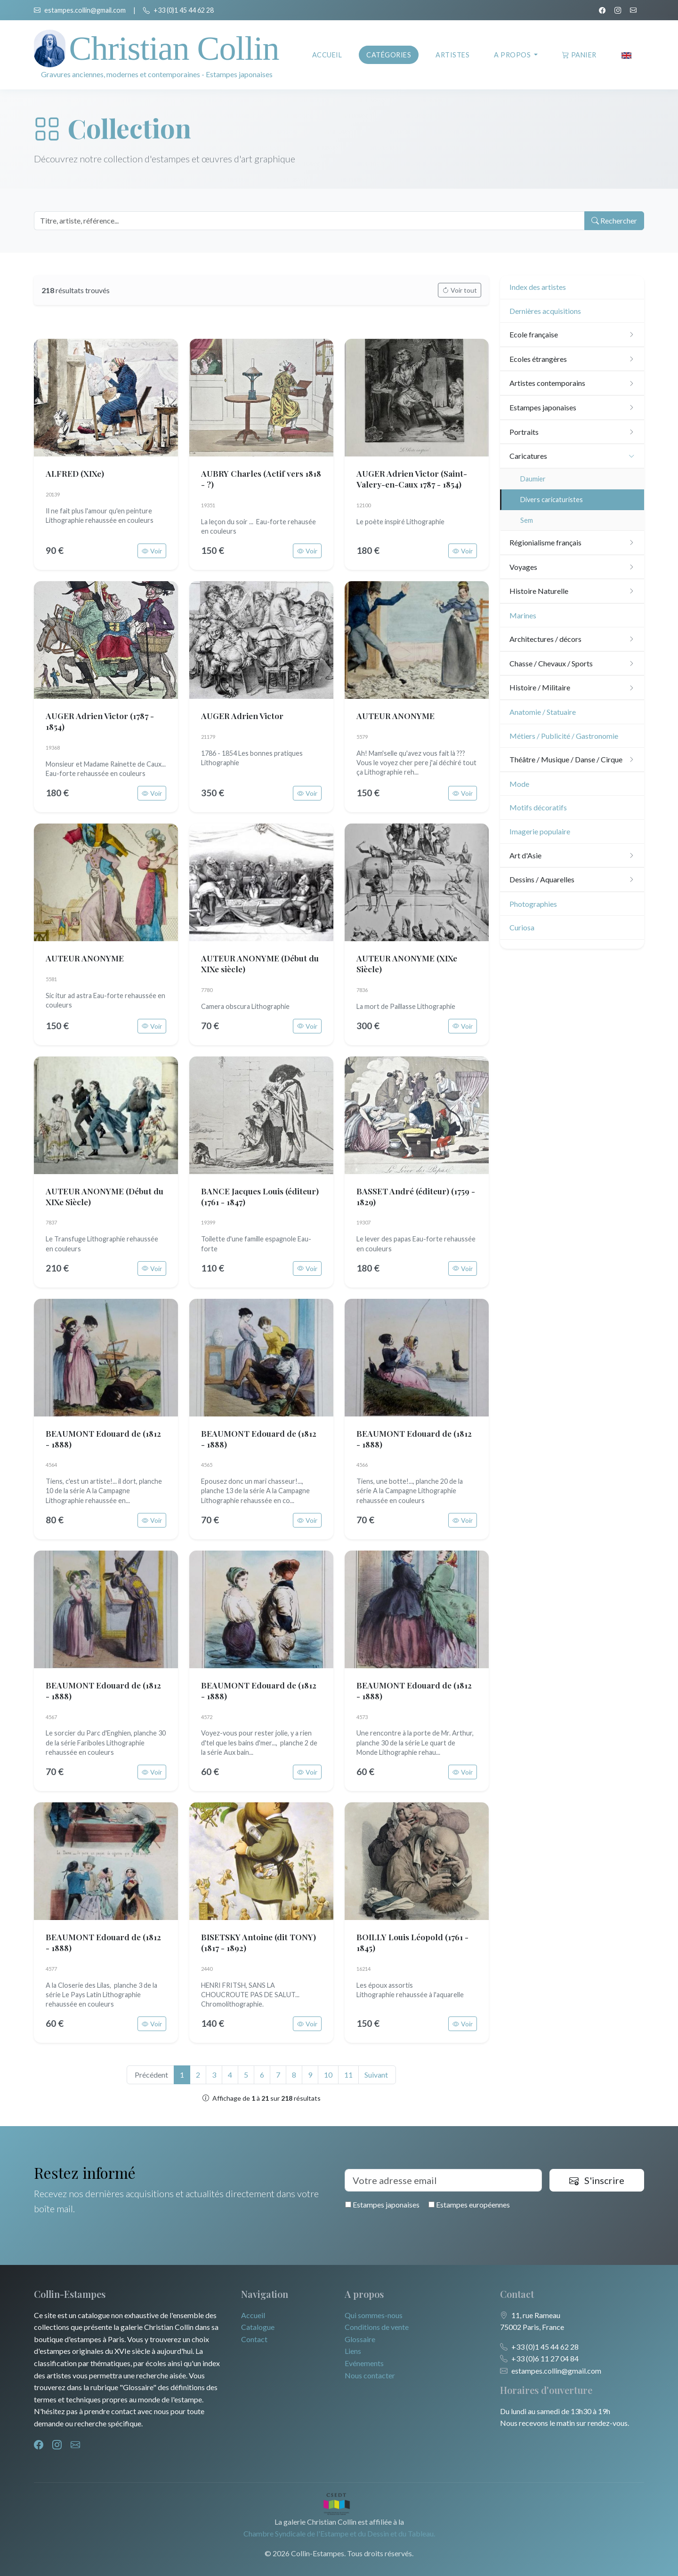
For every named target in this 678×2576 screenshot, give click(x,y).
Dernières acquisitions (545, 310)
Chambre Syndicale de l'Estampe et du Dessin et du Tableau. (339, 2533)
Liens (353, 2350)
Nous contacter (370, 2375)
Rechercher (613, 221)
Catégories (388, 55)
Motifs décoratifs (538, 807)
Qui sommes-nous (374, 2315)
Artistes (452, 55)
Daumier (533, 479)
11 (348, 2074)
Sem (526, 520)
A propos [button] (513, 55)
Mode (519, 783)
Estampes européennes (469, 2204)
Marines (522, 615)
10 (328, 2074)
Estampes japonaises (382, 2204)
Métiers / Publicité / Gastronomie (563, 735)
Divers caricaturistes (551, 500)
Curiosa (521, 927)
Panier (579, 55)
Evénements (364, 2363)
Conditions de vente (377, 2326)
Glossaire (360, 2339)
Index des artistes (537, 286)
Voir (152, 551)
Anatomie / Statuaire (542, 711)
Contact (254, 2339)
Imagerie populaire (539, 831)
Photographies (533, 903)
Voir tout (459, 290)
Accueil (327, 55)
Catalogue (257, 2326)
